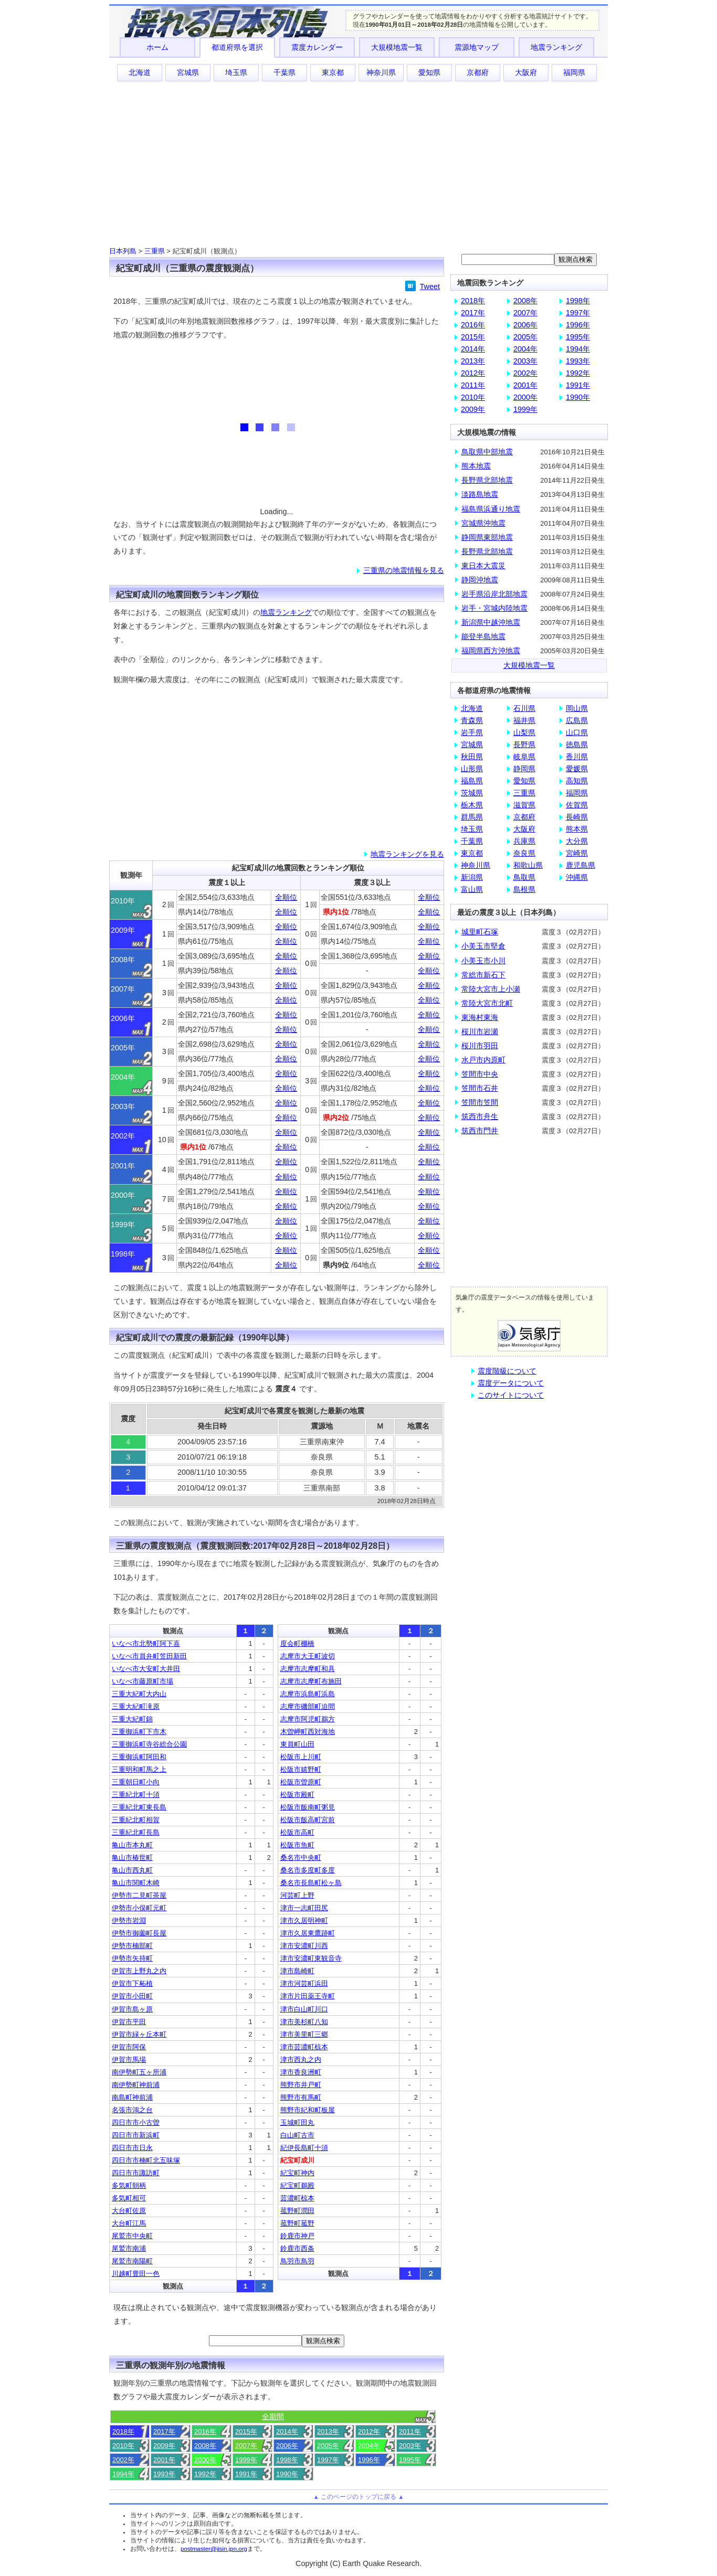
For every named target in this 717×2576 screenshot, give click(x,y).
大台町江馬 (129, 2223)
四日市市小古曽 (136, 2122)
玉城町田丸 (297, 2122)
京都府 (478, 72)
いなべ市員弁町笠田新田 (149, 1656)
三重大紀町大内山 (139, 1694)
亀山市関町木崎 (136, 1883)
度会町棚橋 (297, 1643)
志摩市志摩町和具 (307, 1669)
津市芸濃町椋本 (304, 2047)
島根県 (524, 889)
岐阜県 (524, 756)
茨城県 (472, 793)
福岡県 (574, 72)
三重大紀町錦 (132, 1719)
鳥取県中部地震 (487, 452)
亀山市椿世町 (132, 1857)
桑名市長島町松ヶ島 (311, 1883)
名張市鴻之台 (132, 2110)
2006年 (287, 2446)
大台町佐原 (129, 2211)
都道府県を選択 (237, 47)
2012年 (369, 2431)
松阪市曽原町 (300, 1782)
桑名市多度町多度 (307, 1870)
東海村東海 (479, 1017)
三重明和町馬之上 (139, 1769)
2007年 (246, 2446)
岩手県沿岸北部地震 (494, 594)
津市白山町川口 (304, 2009)
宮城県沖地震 (483, 523)
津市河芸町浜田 (304, 1983)
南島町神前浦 (132, 2097)
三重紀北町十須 (136, 1794)
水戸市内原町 (483, 1060)
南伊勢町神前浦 (136, 2085)
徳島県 (577, 744)
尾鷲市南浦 (129, 2248)
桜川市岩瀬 (479, 1031)
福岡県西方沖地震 (490, 650)
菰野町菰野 (297, 2223)
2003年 (410, 2446)
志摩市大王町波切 (307, 1656)
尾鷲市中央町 (132, 2236)
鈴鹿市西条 (297, 2248)
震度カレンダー (317, 47)
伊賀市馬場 (129, 2059)
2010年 (123, 2446)
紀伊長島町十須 (304, 2148)
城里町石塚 (479, 932)
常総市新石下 (483, 975)
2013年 (328, 2431)
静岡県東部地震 (487, 537)
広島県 (577, 720)
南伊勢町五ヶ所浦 (139, 2072)
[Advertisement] (358, 163)
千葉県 (284, 72)
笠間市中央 (479, 1074)
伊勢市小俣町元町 (139, 1908)
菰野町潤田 (297, 2211)
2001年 (164, 2460)
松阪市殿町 (297, 1794)
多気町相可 (129, 2198)
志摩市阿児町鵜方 (307, 1719)
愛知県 (429, 72)
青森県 (472, 720)
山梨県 (524, 732)
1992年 (205, 2474)
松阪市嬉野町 (300, 1769)
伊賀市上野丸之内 (139, 1971)
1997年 (328, 2460)
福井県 (524, 720)
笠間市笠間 (479, 1102)
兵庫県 (524, 841)
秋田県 (472, 756)
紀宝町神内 (297, 2173)
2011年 (410, 2431)
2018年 (123, 2431)
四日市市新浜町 (136, 2135)
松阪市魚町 (297, 1845)
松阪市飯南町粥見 (307, 1807)
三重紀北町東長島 (139, 1807)
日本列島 (122, 251)
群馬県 (472, 817)
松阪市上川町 (300, 1757)
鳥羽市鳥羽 (297, 2261)
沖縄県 (577, 877)
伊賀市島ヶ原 (132, 2009)
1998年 (287, 2460)
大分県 (577, 841)
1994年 (123, 2474)
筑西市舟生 (479, 1116)
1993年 (164, 2474)
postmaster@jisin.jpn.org (214, 2549)
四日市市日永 (132, 2148)
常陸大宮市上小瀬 (490, 989)
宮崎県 (577, 853)
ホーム (157, 47)
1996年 (369, 2460)
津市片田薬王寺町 (307, 1996)
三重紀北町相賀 (136, 1820)
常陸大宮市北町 (487, 1003)
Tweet (430, 286)
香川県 (577, 756)
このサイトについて (511, 1395)
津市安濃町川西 (304, 1946)
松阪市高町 (297, 1832)
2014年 (287, 2431)
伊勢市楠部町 (132, 1946)
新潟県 (472, 877)
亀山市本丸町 (132, 1845)
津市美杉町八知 (304, 2022)
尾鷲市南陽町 (132, 2261)
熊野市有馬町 (300, 2097)
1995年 (410, 2460)
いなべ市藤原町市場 (142, 1681)
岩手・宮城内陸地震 (494, 608)
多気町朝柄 (129, 2185)
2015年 (246, 2431)
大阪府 (526, 72)
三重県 (154, 251)
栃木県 (472, 805)
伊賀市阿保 (129, 2047)
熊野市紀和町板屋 (307, 2110)
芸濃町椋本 (297, 2198)
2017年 (164, 2431)
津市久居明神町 (304, 1920)
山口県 (577, 732)
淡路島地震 (479, 494)
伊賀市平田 (129, 2022)
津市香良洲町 (300, 2072)
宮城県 (188, 72)
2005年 (328, 2446)
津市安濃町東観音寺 (311, 1958)
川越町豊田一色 (136, 2273)
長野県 (524, 744)
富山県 (472, 889)
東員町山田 (297, 1744)
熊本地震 (476, 466)
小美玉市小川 (483, 960)
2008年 (205, 2446)
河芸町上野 (297, 1895)
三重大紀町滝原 (136, 1706)
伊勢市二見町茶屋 (139, 1895)
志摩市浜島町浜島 (307, 1694)
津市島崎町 (297, 1971)
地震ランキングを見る (407, 854)
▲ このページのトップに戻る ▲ (358, 2497)
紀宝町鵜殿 (297, 2185)
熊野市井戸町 (300, 2085)
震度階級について (507, 1371)
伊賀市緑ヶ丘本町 (139, 2034)
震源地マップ (477, 47)
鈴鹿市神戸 (297, 2236)
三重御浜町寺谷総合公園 (149, 1744)
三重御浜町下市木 (139, 1732)
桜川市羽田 (479, 1045)
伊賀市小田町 (132, 1996)
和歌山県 (528, 865)
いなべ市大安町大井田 (146, 1669)
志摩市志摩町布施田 (311, 1681)
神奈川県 (381, 72)
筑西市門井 (479, 1130)
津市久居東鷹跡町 (307, 1933)
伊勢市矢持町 (132, 1958)
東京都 (333, 72)
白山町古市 (297, 2135)
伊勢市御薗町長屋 (139, 1933)
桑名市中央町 (300, 1857)
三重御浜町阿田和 (139, 1757)
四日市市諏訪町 (136, 2173)
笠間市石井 (479, 1088)
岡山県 (577, 708)
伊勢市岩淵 (129, 1920)
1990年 (287, 2474)
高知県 (577, 780)
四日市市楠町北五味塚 (146, 2160)
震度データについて (511, 1383)
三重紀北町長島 (136, 1832)
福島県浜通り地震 (490, 509)
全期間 (273, 2416)
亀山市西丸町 (132, 1870)
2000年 (205, 2460)
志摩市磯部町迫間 (307, 1706)
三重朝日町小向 (136, 1782)
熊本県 (577, 829)
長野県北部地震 (487, 480)
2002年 (123, 2460)
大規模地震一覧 (397, 47)
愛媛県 (577, 768)
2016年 (205, 2431)
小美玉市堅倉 (483, 946)
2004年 (369, 2446)
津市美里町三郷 (304, 2034)
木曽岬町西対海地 (307, 1732)
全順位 (286, 897)
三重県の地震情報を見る (403, 570)
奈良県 (524, 853)
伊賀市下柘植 (132, 1983)
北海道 (140, 72)
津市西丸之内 (300, 2059)
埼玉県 (236, 72)
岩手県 (472, 732)
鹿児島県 (580, 865)
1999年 (246, 2460)
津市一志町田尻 (304, 1908)
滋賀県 (524, 805)
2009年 (164, 2446)
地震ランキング (556, 47)
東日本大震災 (483, 565)
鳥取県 (524, 877)
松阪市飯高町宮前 (307, 1820)
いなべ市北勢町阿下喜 (146, 1643)
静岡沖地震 (479, 580)
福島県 (472, 780)
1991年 (246, 2474)
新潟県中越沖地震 (490, 622)
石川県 (524, 708)
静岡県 (524, 768)
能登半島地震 (483, 636)
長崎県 (577, 817)
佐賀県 (577, 805)
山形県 (472, 768)
